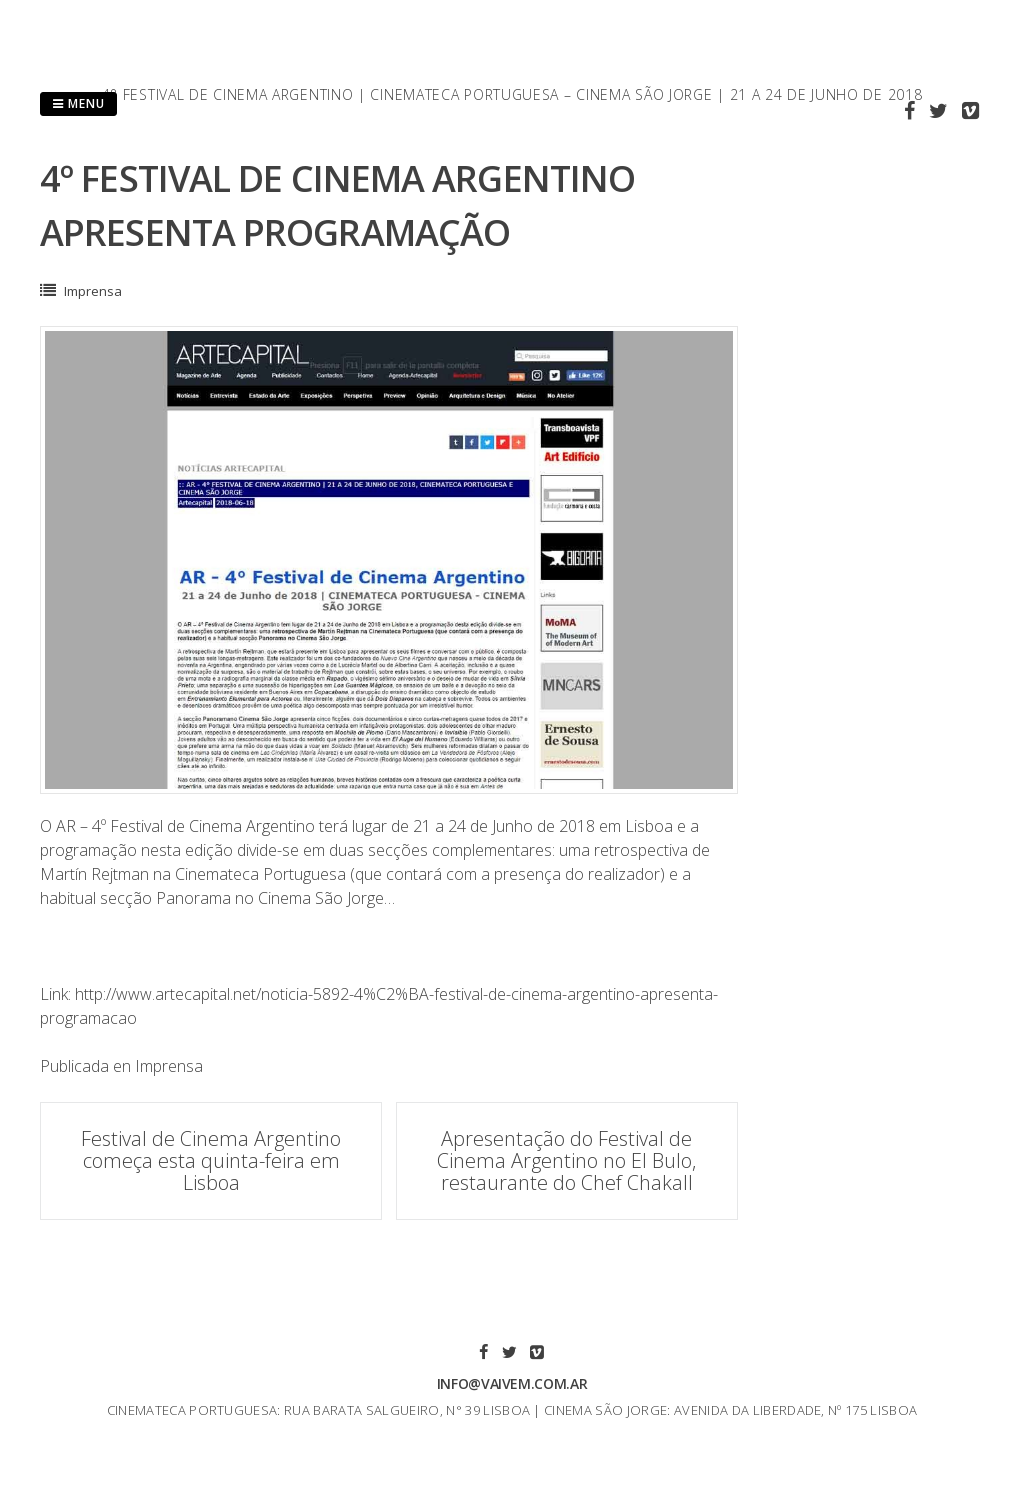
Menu (78, 103)
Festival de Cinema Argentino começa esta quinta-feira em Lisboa (211, 1160)
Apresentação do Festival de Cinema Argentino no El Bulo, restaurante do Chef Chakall (566, 1160)
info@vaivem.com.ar (512, 1383)
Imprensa (93, 291)
